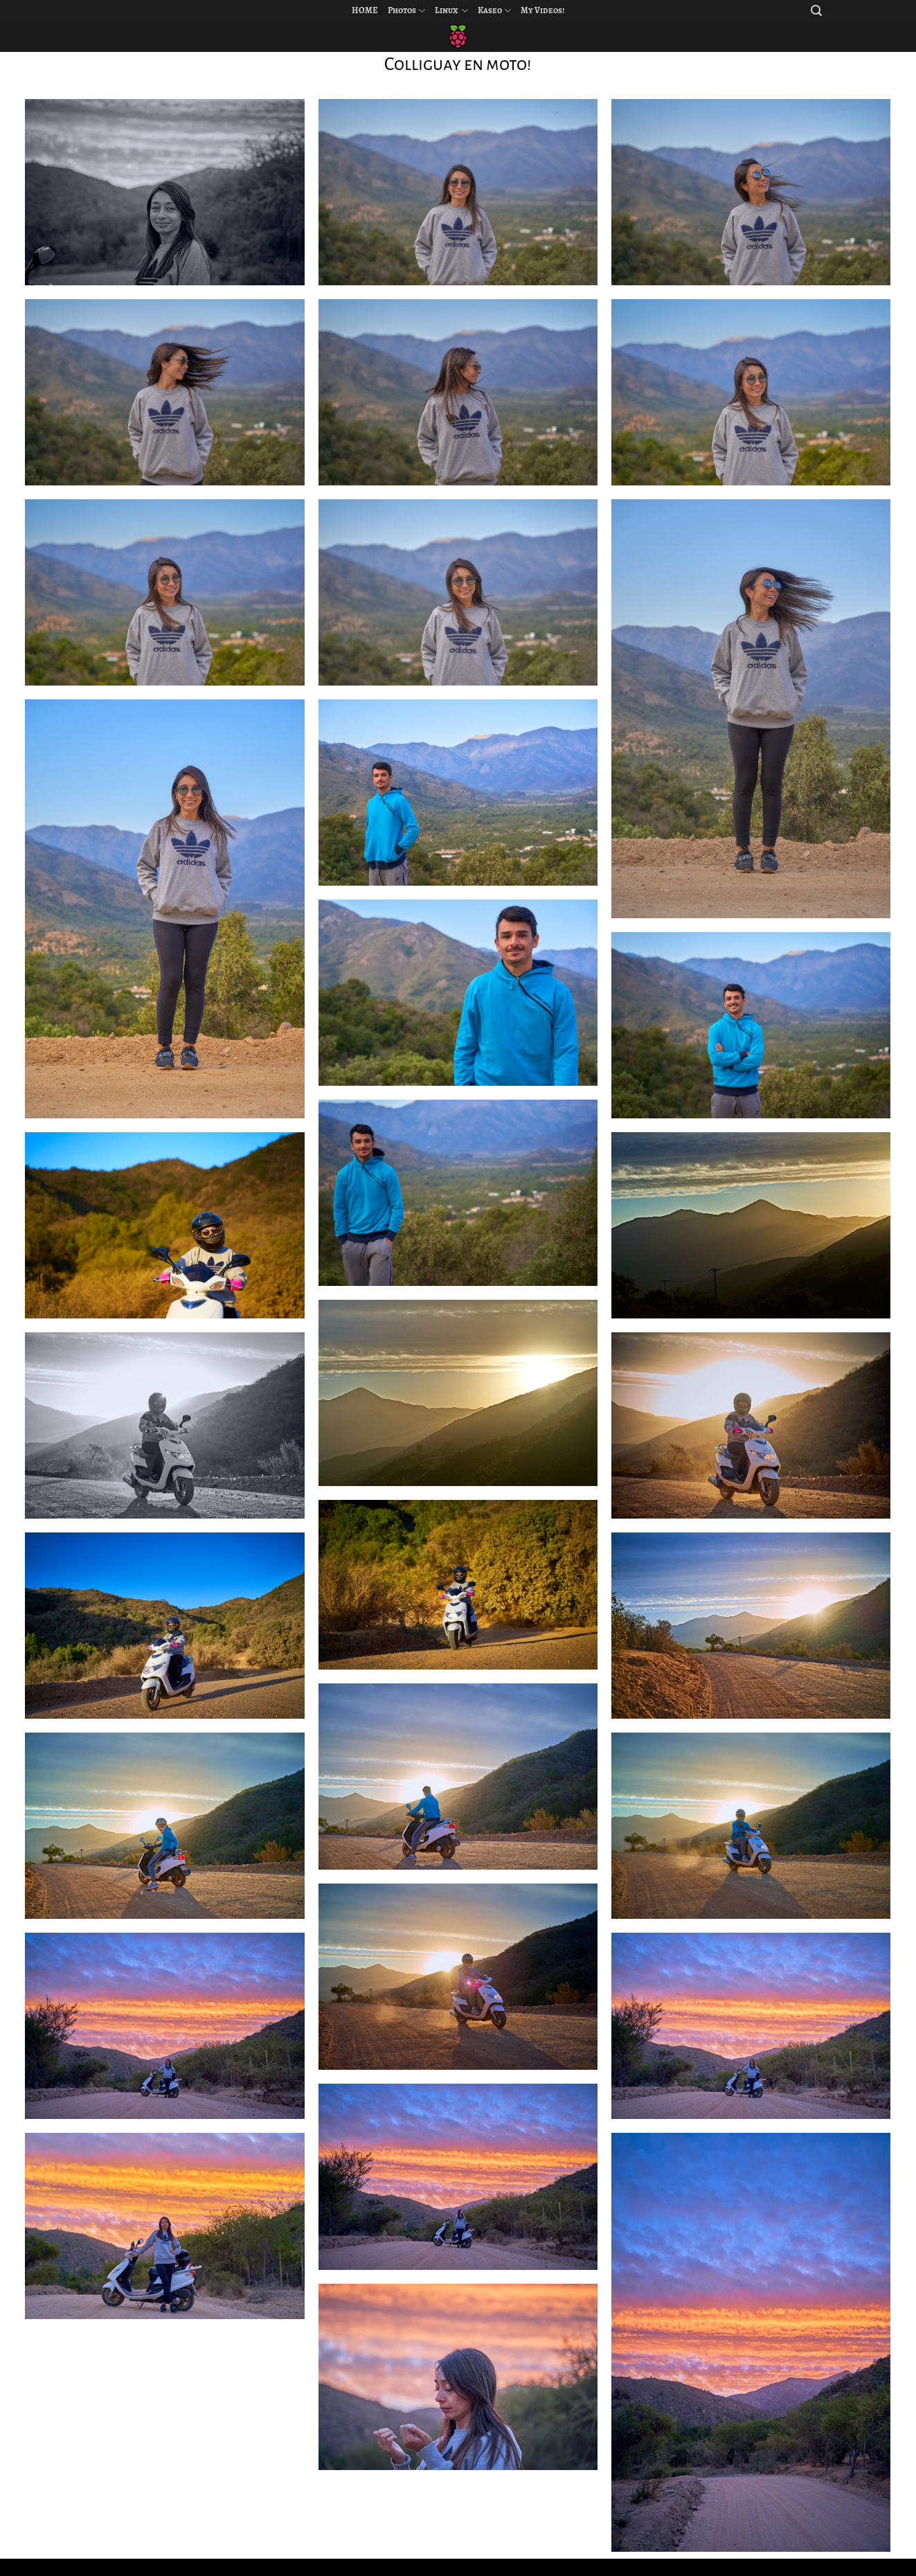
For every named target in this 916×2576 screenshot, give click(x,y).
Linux (451, 10)
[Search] (816, 11)
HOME (365, 10)
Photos (406, 10)
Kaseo (494, 10)
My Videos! (542, 10)
